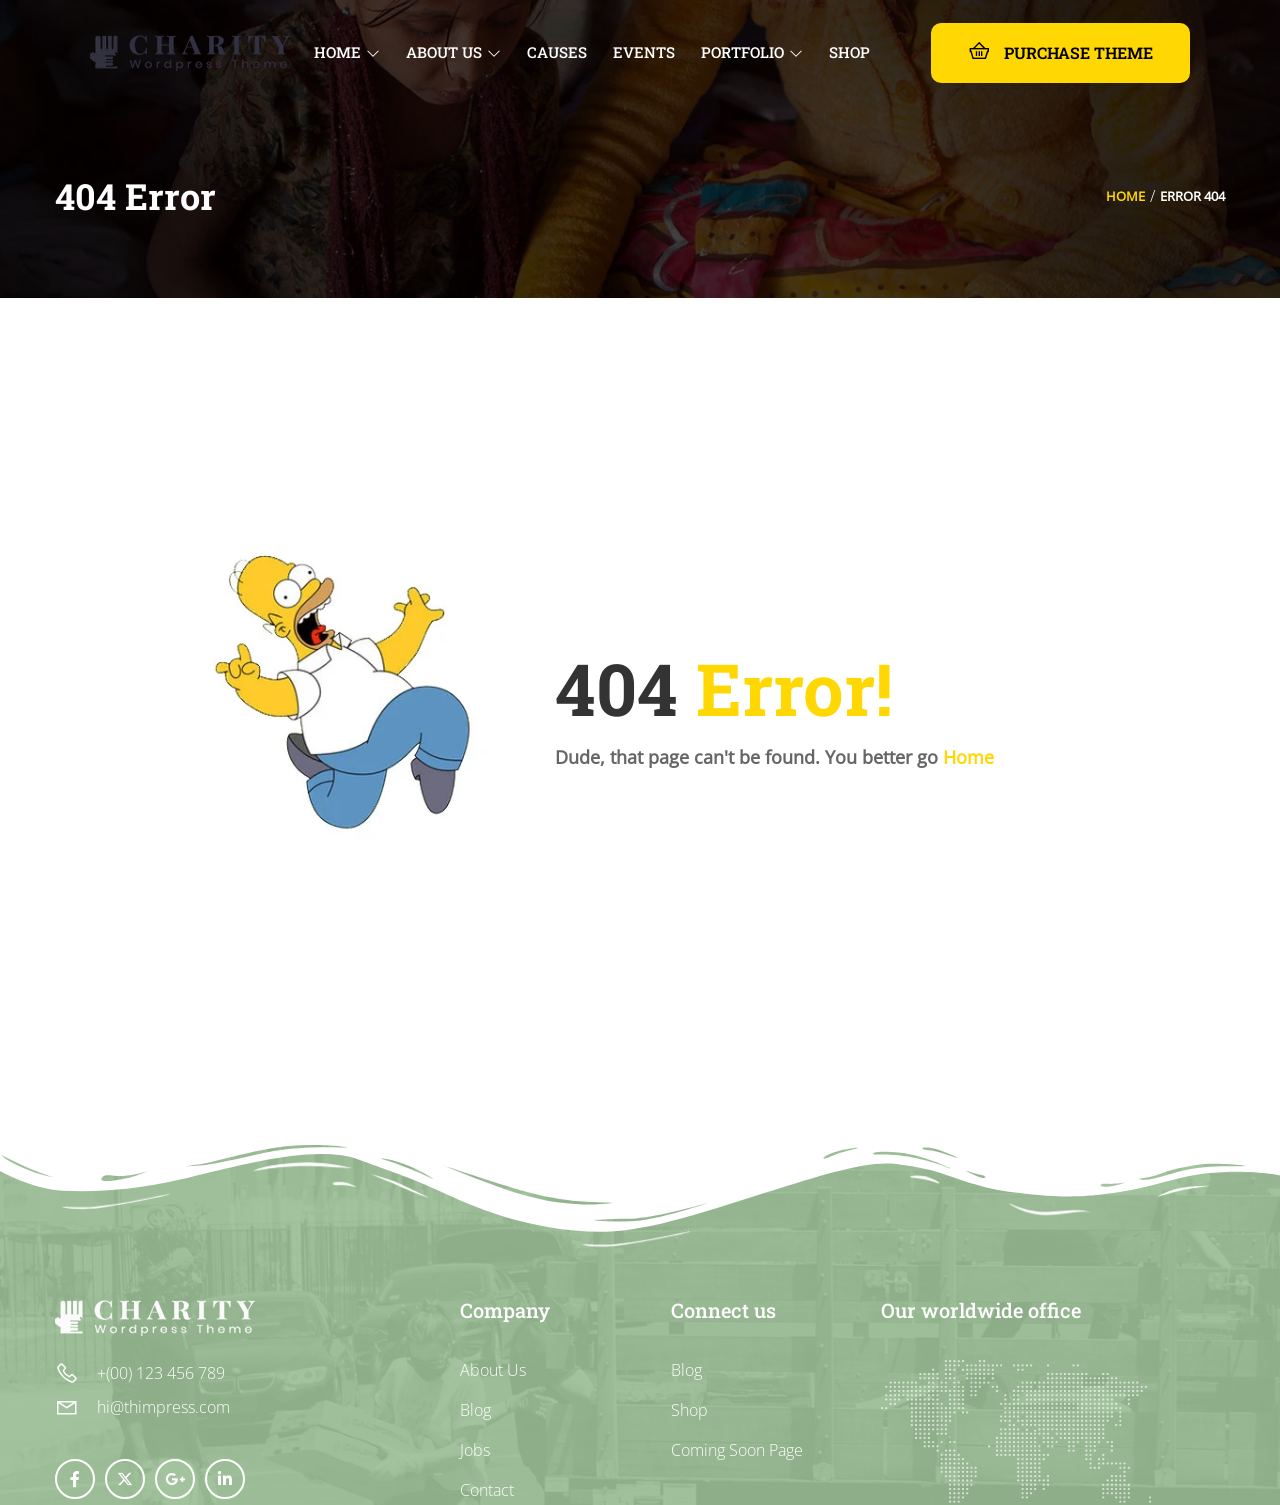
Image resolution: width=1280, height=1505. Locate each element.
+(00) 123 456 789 (161, 1373)
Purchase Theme (1060, 51)
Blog (475, 1410)
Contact (487, 1490)
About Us (493, 1370)
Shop (689, 1410)
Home (1125, 196)
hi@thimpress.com (163, 1407)
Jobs (475, 1450)
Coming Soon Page (737, 1450)
